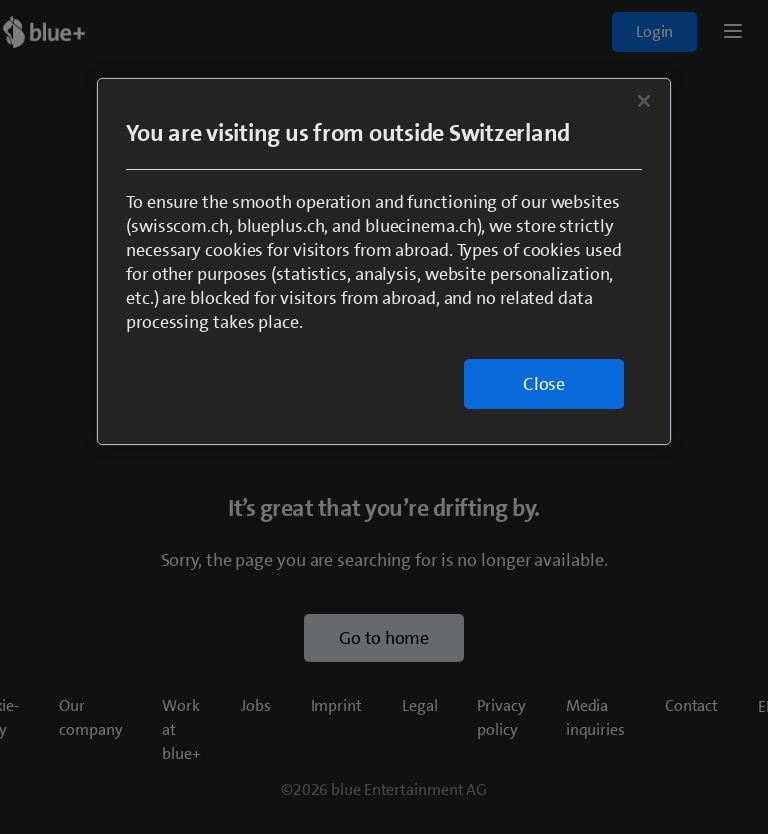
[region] (384, 261)
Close (544, 384)
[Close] (644, 101)
